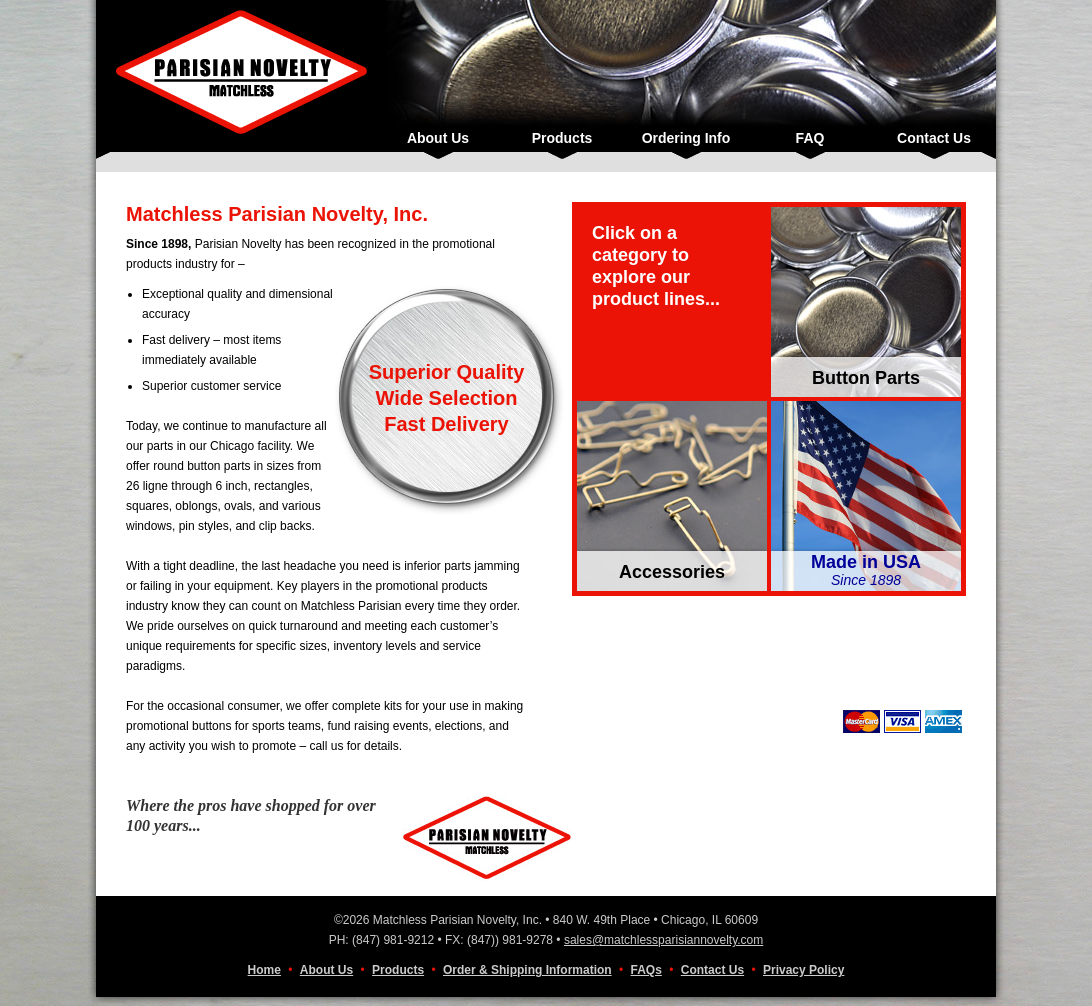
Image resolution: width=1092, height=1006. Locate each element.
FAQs (646, 970)
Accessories (672, 572)
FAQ (810, 138)
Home (264, 970)
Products (562, 138)
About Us (438, 138)
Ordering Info (686, 138)
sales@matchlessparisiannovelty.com (663, 940)
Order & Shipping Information (527, 970)
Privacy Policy (803, 970)
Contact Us (934, 138)
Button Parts (866, 378)
